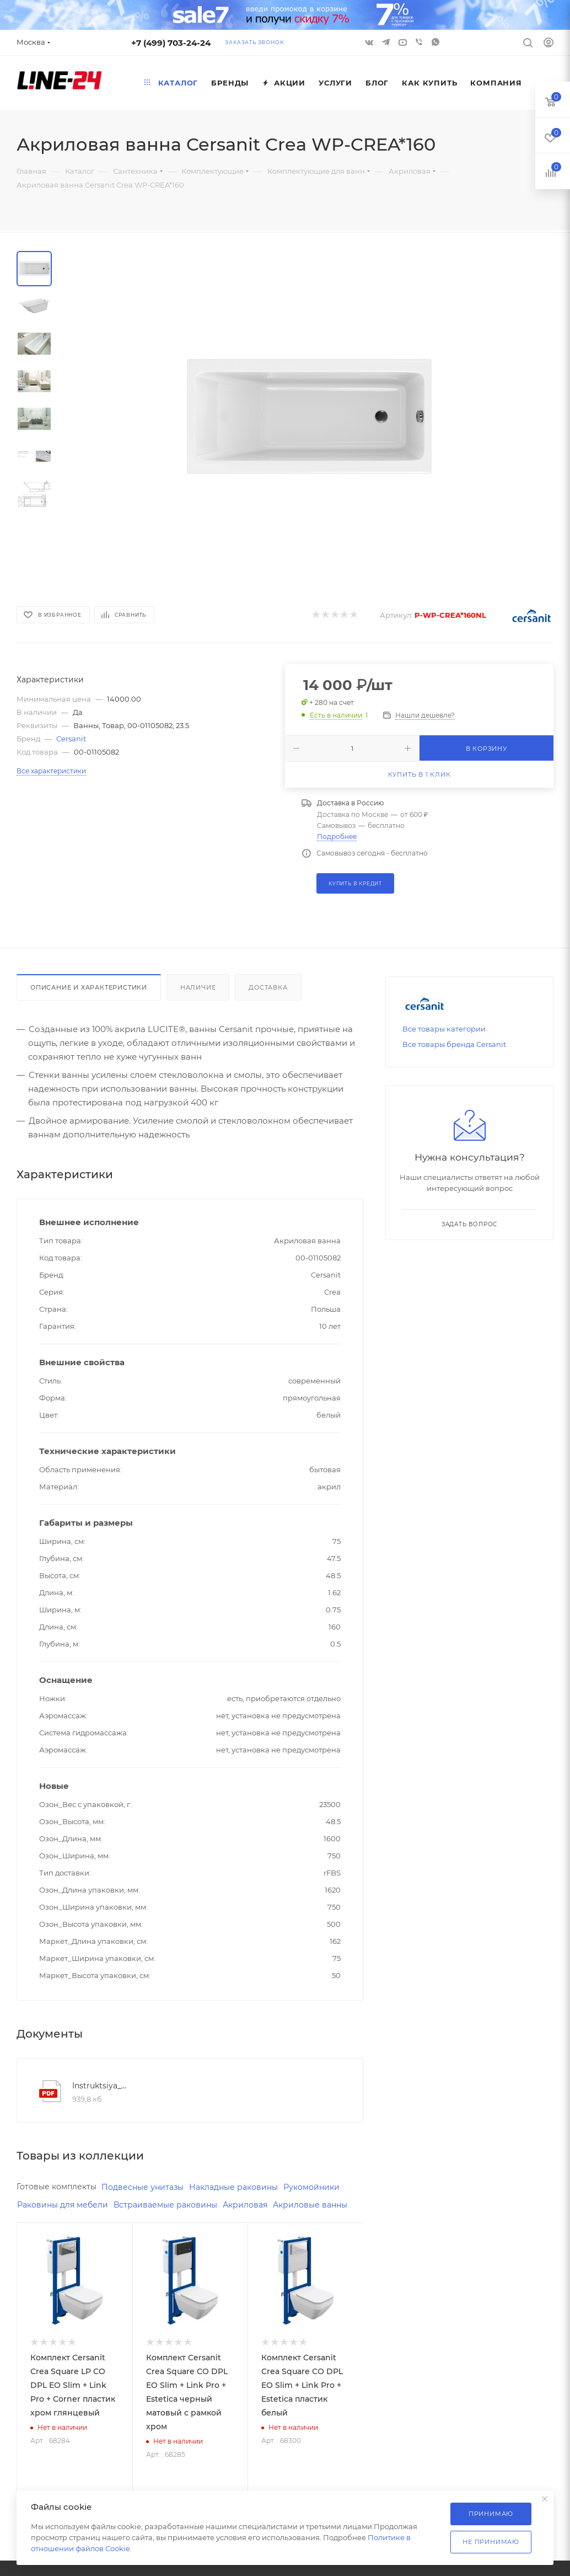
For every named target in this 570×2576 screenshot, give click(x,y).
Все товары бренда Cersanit (454, 1044)
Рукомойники (329, 2187)
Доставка (268, 987)
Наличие (198, 987)
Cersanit (71, 738)
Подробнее (337, 836)
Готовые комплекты (59, 2187)
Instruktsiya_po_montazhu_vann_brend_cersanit (100, 2086)
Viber (418, 41)
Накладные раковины (246, 2187)
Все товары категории (444, 1028)
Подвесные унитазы (150, 2187)
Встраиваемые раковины (173, 2205)
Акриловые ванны (56, 2224)
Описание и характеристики (88, 987)
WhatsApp (435, 41)
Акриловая (257, 2205)
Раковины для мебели (65, 2205)
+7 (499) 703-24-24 (171, 43)
